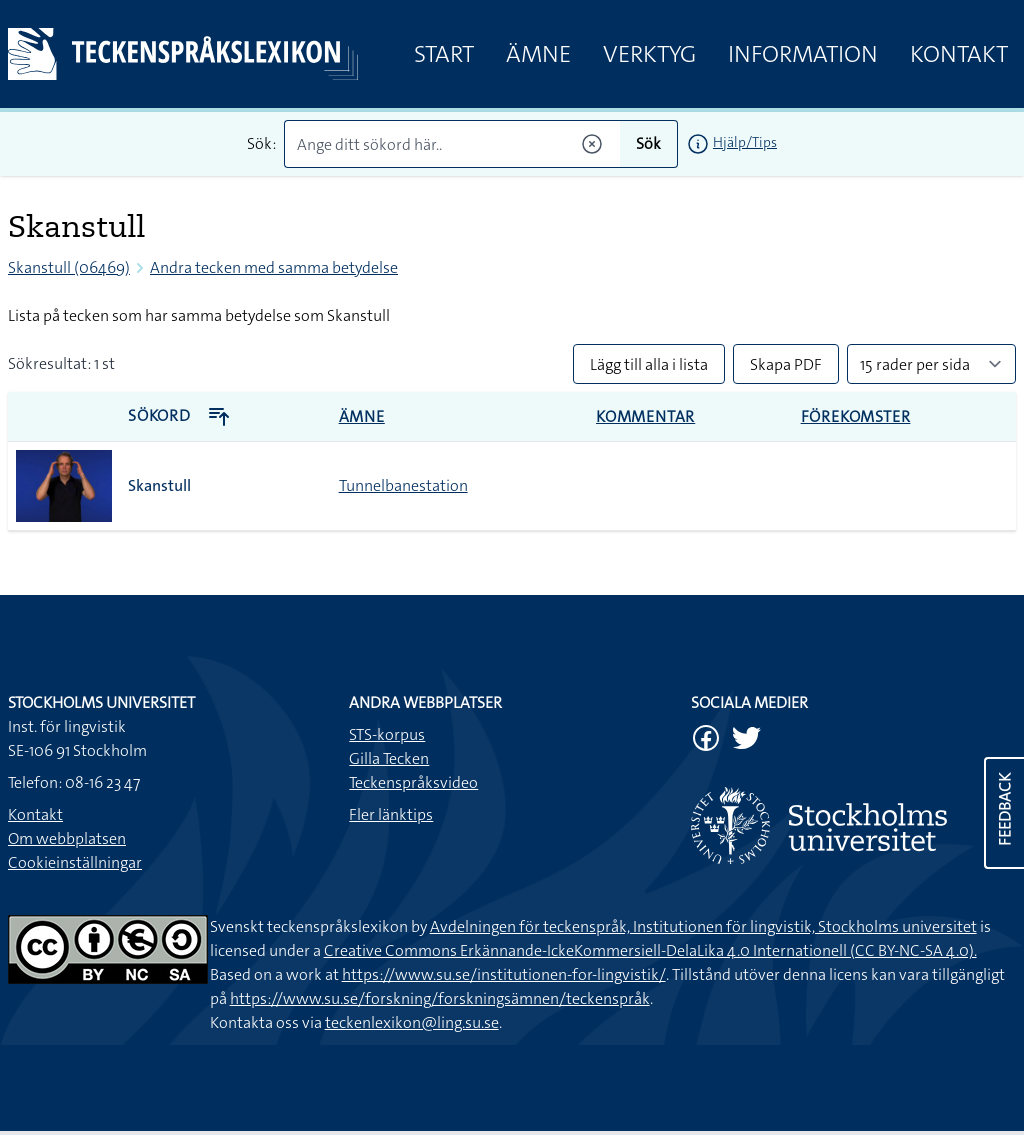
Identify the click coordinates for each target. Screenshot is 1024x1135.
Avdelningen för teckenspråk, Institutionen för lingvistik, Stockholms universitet (703, 926)
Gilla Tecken (389, 758)
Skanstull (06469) (69, 267)
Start (444, 54)
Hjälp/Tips (745, 142)
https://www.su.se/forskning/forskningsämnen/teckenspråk (440, 998)
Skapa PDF (786, 364)
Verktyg (649, 54)
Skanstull (159, 485)
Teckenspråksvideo (413, 782)
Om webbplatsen (67, 838)
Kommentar (645, 416)
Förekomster (856, 416)
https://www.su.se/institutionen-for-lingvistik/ (504, 974)
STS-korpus (387, 734)
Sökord (179, 415)
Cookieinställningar (75, 862)
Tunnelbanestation (403, 485)
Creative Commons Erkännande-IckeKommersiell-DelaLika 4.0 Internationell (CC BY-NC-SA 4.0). (650, 950)
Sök (648, 143)
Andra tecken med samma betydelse (274, 267)
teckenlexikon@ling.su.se (412, 1022)
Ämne (538, 54)
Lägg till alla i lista (649, 364)
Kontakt (959, 54)
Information (803, 54)
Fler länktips (391, 814)
